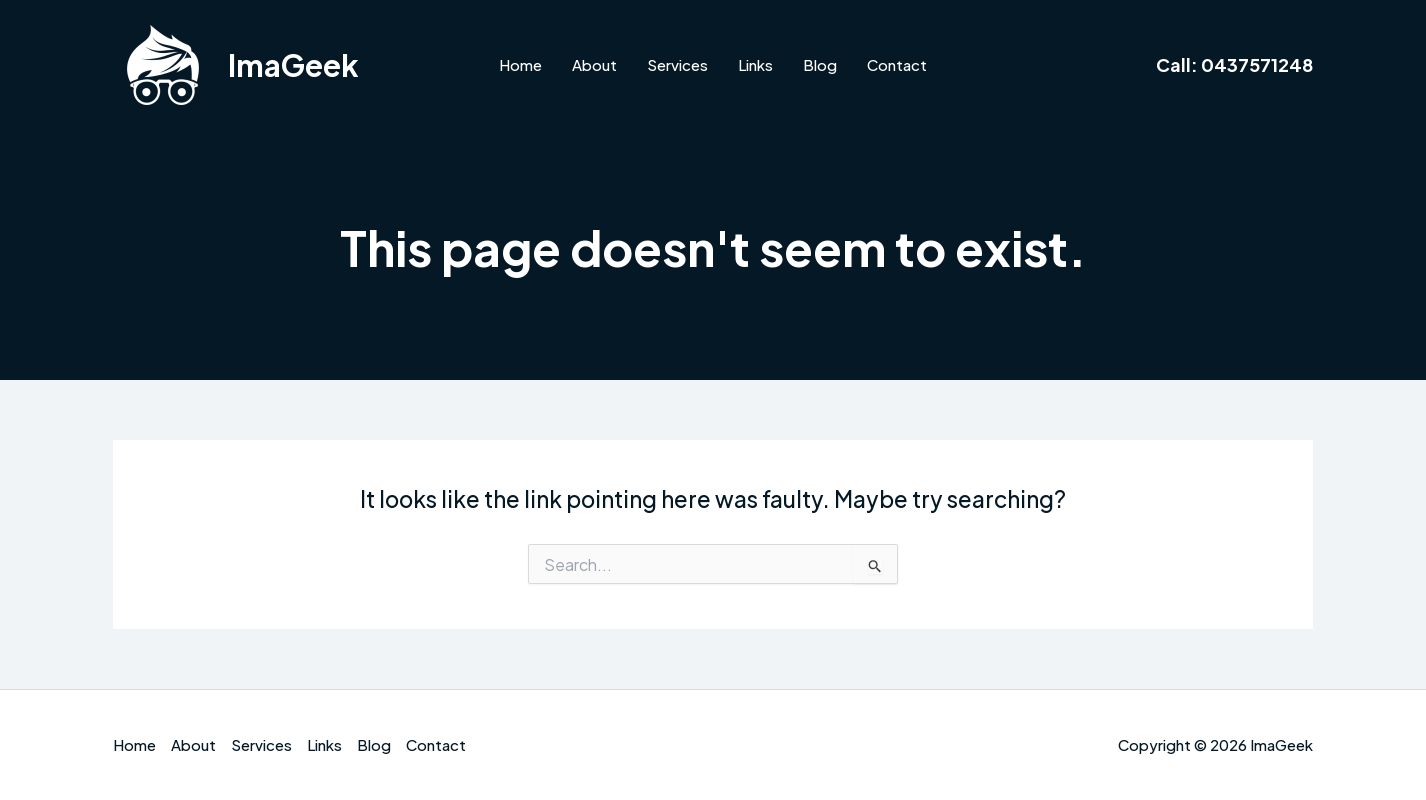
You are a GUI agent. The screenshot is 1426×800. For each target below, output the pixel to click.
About (594, 64)
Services (677, 64)
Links (755, 64)
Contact (897, 64)
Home (520, 64)
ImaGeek (293, 65)
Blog (820, 64)
